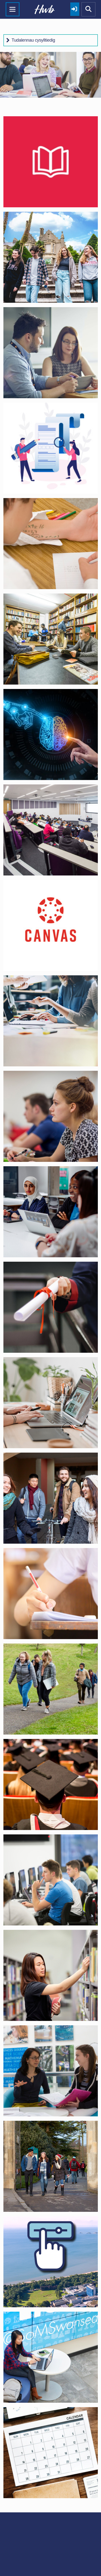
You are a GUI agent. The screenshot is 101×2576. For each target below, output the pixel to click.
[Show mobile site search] (88, 9)
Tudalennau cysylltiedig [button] (33, 40)
